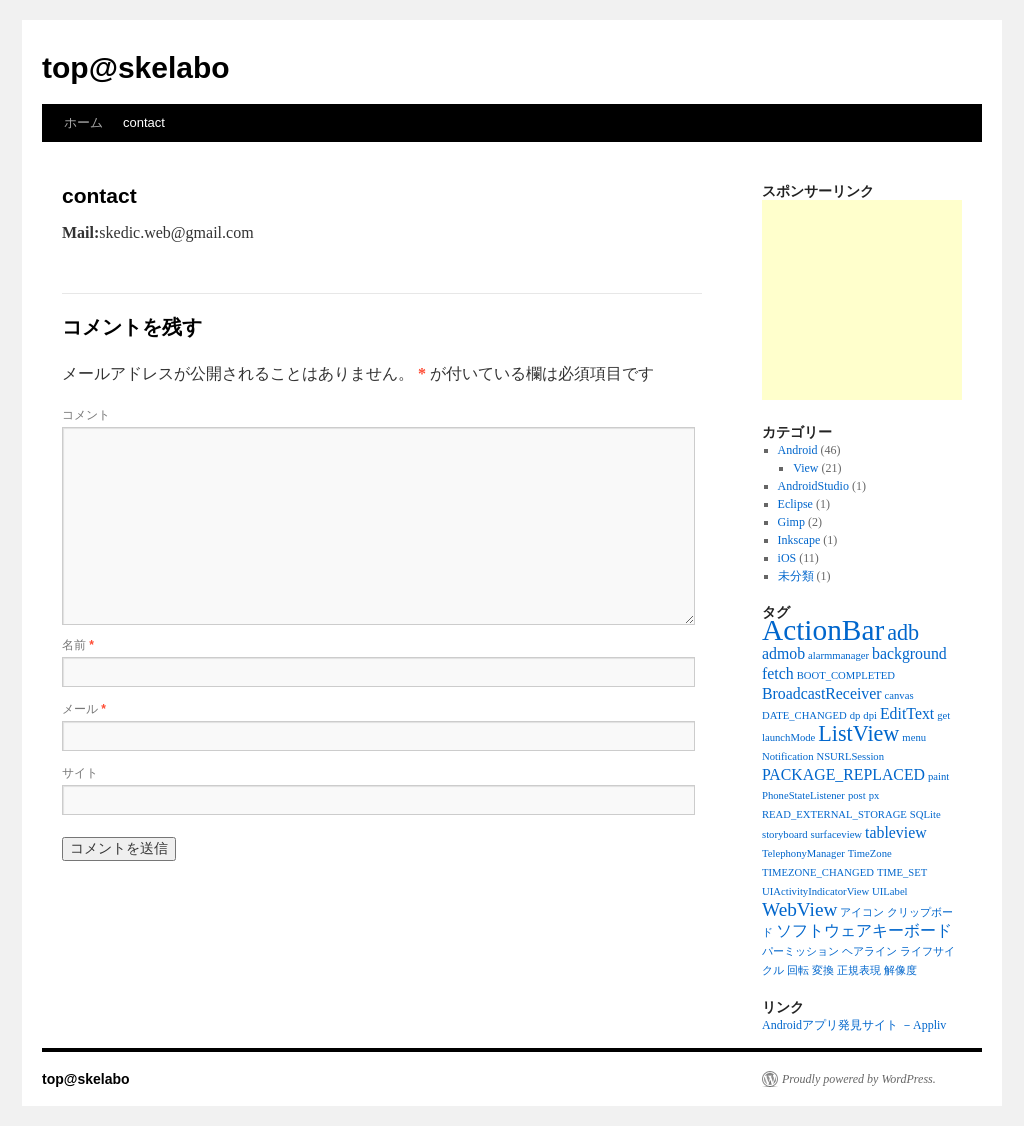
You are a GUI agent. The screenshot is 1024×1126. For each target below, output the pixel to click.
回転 (798, 970)
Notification (788, 756)
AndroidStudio (813, 486)
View (805, 468)
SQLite (925, 814)
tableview (896, 832)
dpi (870, 715)
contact (144, 122)
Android (798, 450)
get (943, 715)
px (874, 795)
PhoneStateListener (803, 795)
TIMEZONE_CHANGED (818, 872)
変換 (823, 970)
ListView (858, 733)
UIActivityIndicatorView (815, 891)
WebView (799, 909)
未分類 (796, 576)
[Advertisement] (862, 300)
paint (938, 776)
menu (914, 737)
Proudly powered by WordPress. (859, 1079)
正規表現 (859, 970)
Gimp (791, 522)
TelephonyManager (803, 853)
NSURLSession (851, 756)
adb (903, 632)
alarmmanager (838, 655)
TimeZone (870, 853)
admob (783, 653)
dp (855, 715)
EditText (907, 713)
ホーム (83, 122)
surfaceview (836, 834)
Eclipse (795, 504)
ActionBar (823, 630)
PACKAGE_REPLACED (843, 774)
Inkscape (799, 540)
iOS (787, 558)
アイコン (862, 912)
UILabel (890, 891)
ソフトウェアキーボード (864, 930)
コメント (86, 415)
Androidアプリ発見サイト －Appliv (854, 1025)
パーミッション (800, 951)
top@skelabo (136, 67)
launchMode (788, 737)
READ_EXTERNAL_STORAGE (834, 814)
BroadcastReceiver (822, 693)
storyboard (785, 834)
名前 (78, 645)
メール (84, 709)
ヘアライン (869, 951)
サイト (80, 773)
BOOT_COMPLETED (846, 675)
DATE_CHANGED (804, 715)
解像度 (900, 970)
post (857, 795)
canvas (899, 695)
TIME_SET (902, 872)
